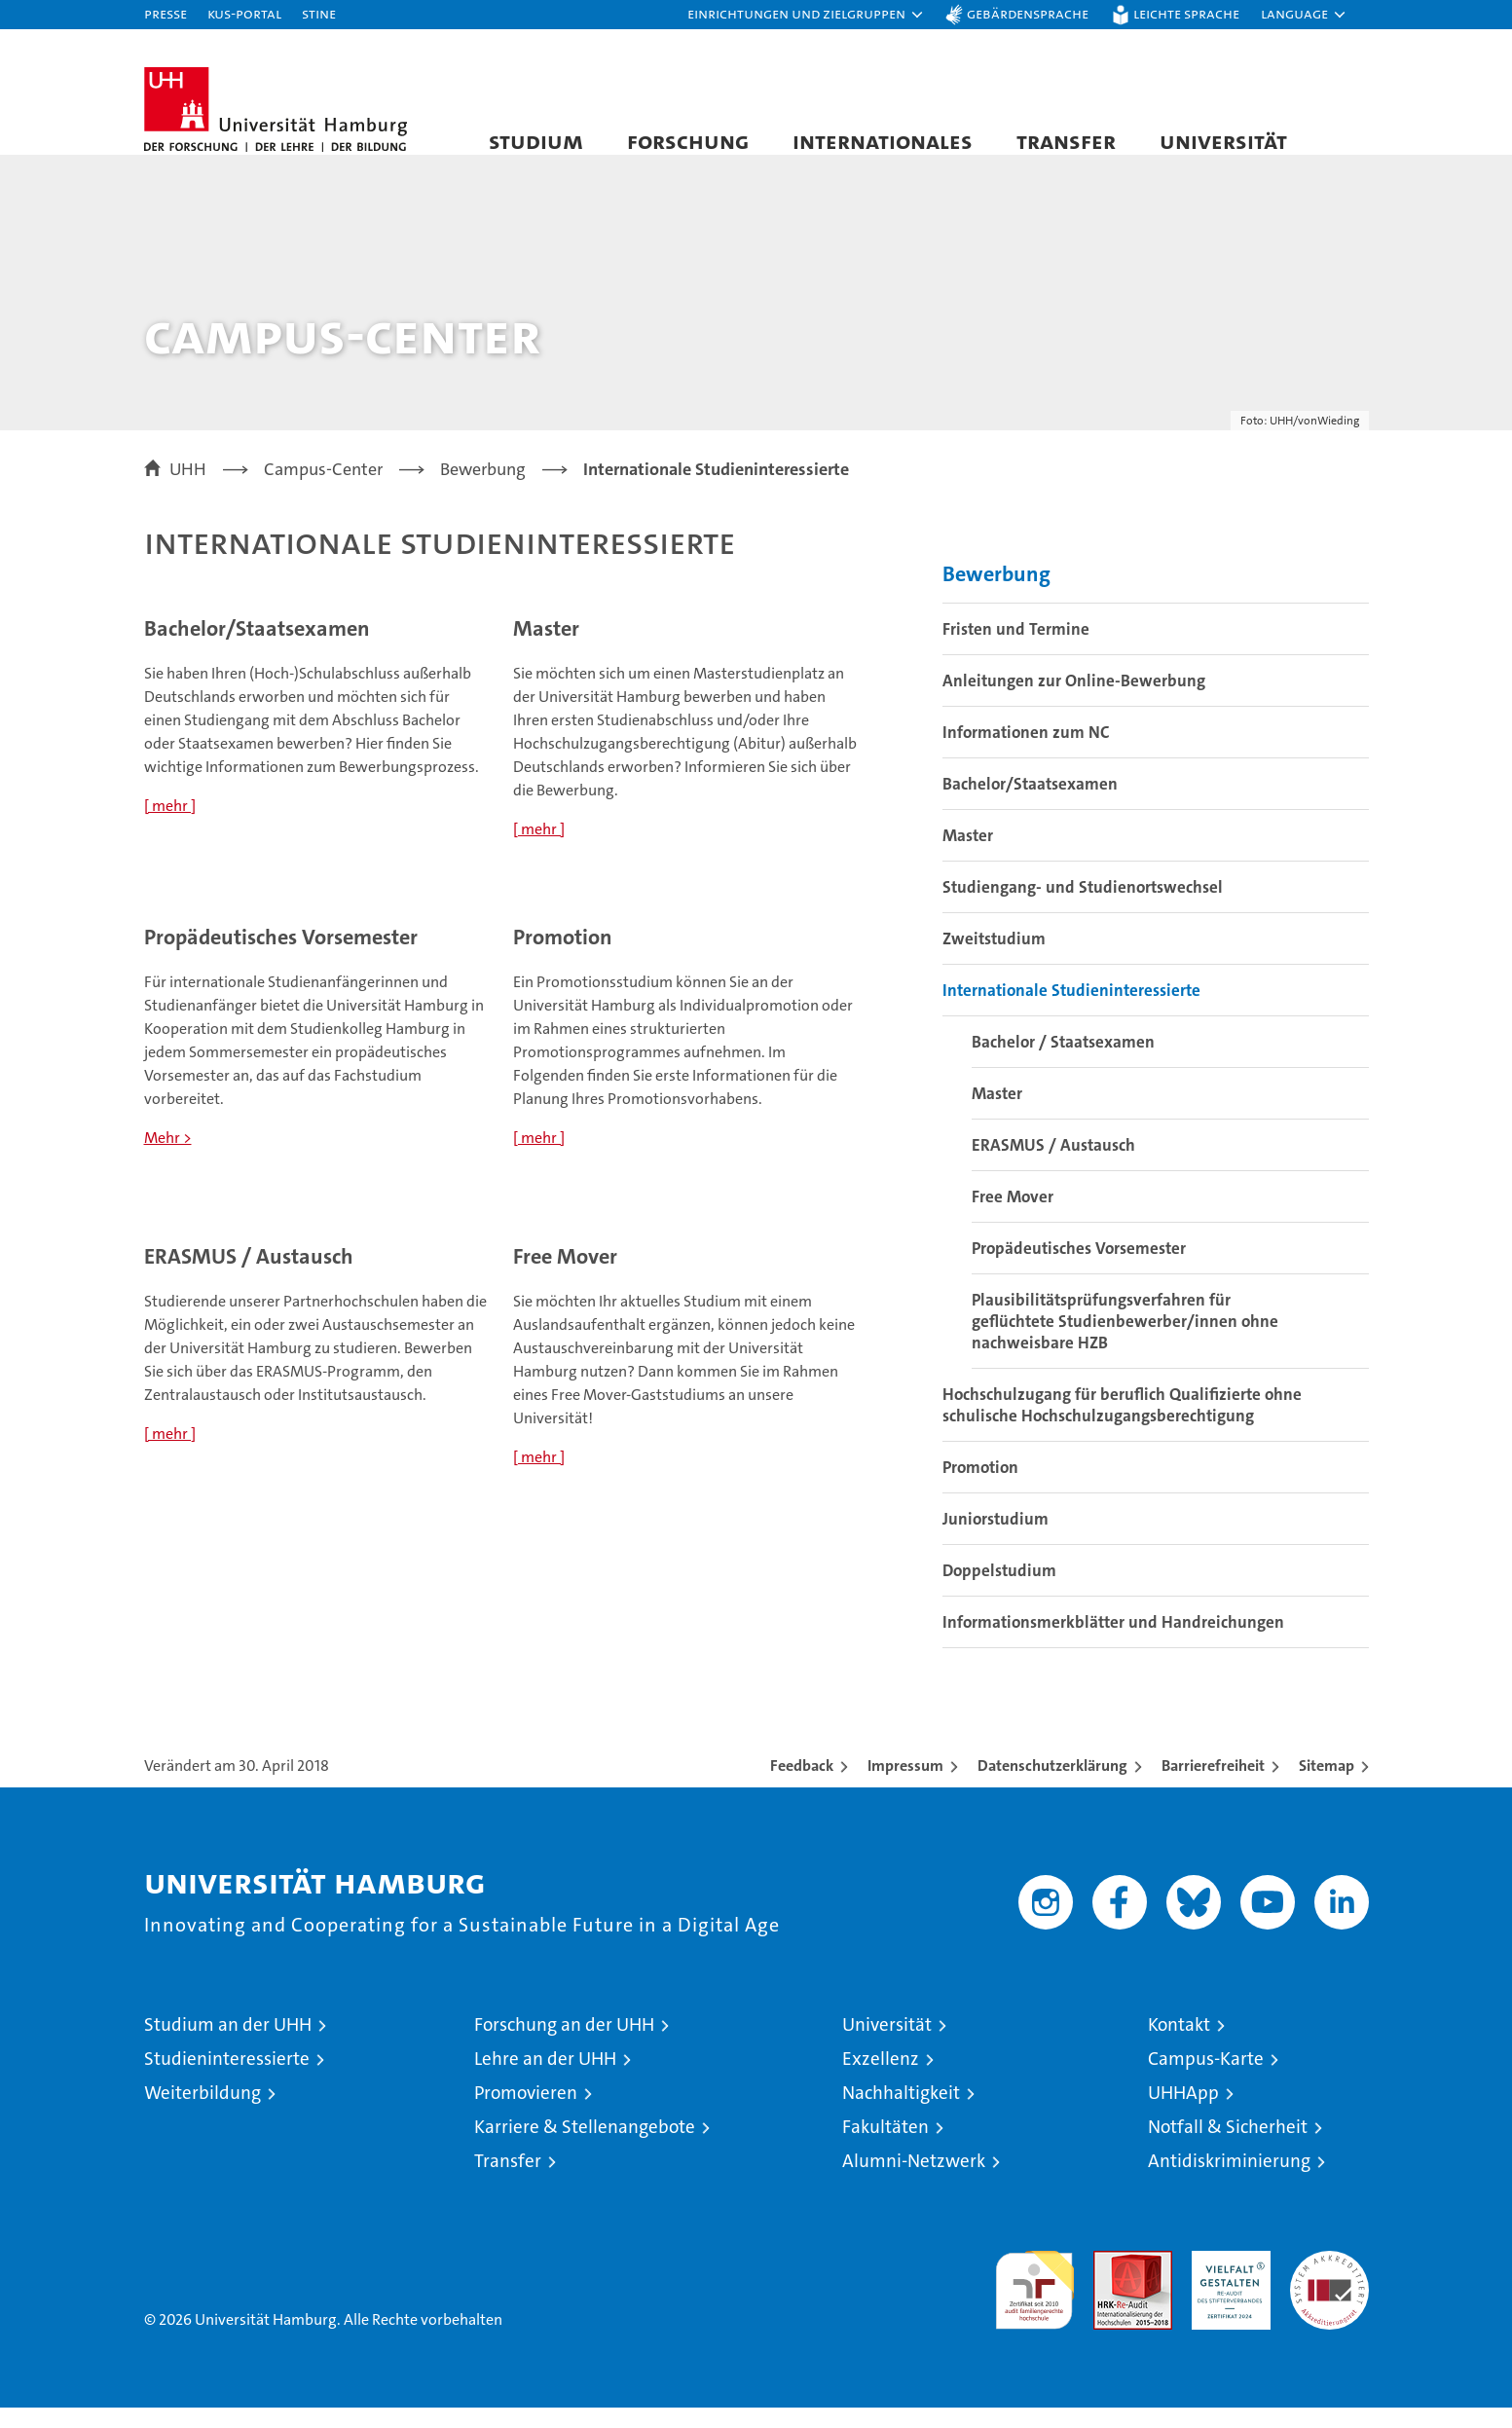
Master (967, 855)
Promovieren (525, 2113)
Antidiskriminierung (1229, 2181)
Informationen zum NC (1026, 752)
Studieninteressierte (227, 2079)
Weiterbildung (202, 2113)
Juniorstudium (995, 1539)
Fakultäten (885, 2147)
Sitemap (1326, 1786)
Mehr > (168, 1157)
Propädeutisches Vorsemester (1079, 1268)
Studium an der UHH (228, 2045)
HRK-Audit (1226, 2281)
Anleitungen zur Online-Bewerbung (1073, 701)
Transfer (1066, 141)
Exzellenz (880, 2079)
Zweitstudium (994, 959)
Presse (165, 13)
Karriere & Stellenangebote (584, 2147)
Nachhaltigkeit (901, 2113)
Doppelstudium (999, 1590)
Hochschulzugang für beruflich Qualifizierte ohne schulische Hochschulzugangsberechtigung (1122, 1425)
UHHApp (1183, 2113)
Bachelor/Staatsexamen (1030, 804)
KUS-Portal (244, 13)
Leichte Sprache (1186, 13)
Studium (536, 141)
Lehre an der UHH (545, 2079)
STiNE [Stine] (319, 13)
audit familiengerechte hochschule (1034, 2302)
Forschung (688, 141)
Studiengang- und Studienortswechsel (1082, 907)
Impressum (905, 1786)
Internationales (883, 141)
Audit (1111, 2281)
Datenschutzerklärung (1052, 1786)
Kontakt (1179, 2045)
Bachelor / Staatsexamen (1063, 1062)
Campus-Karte (1206, 2079)
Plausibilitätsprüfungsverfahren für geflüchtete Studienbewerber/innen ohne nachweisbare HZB (1125, 1341)
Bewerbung (996, 594)
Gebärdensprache (1027, 13)
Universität (1223, 141)
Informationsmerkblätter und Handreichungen (1113, 1642)
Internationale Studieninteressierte (1071, 1010)
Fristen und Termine (1015, 649)
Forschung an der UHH (564, 2045)
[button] (806, 14)
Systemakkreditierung (1329, 2281)
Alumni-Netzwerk (913, 2181)
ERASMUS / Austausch (1053, 1165)
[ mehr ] (170, 825)
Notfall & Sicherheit (1228, 2147)
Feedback (801, 1786)
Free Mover (1012, 1217)
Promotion (980, 1487)
